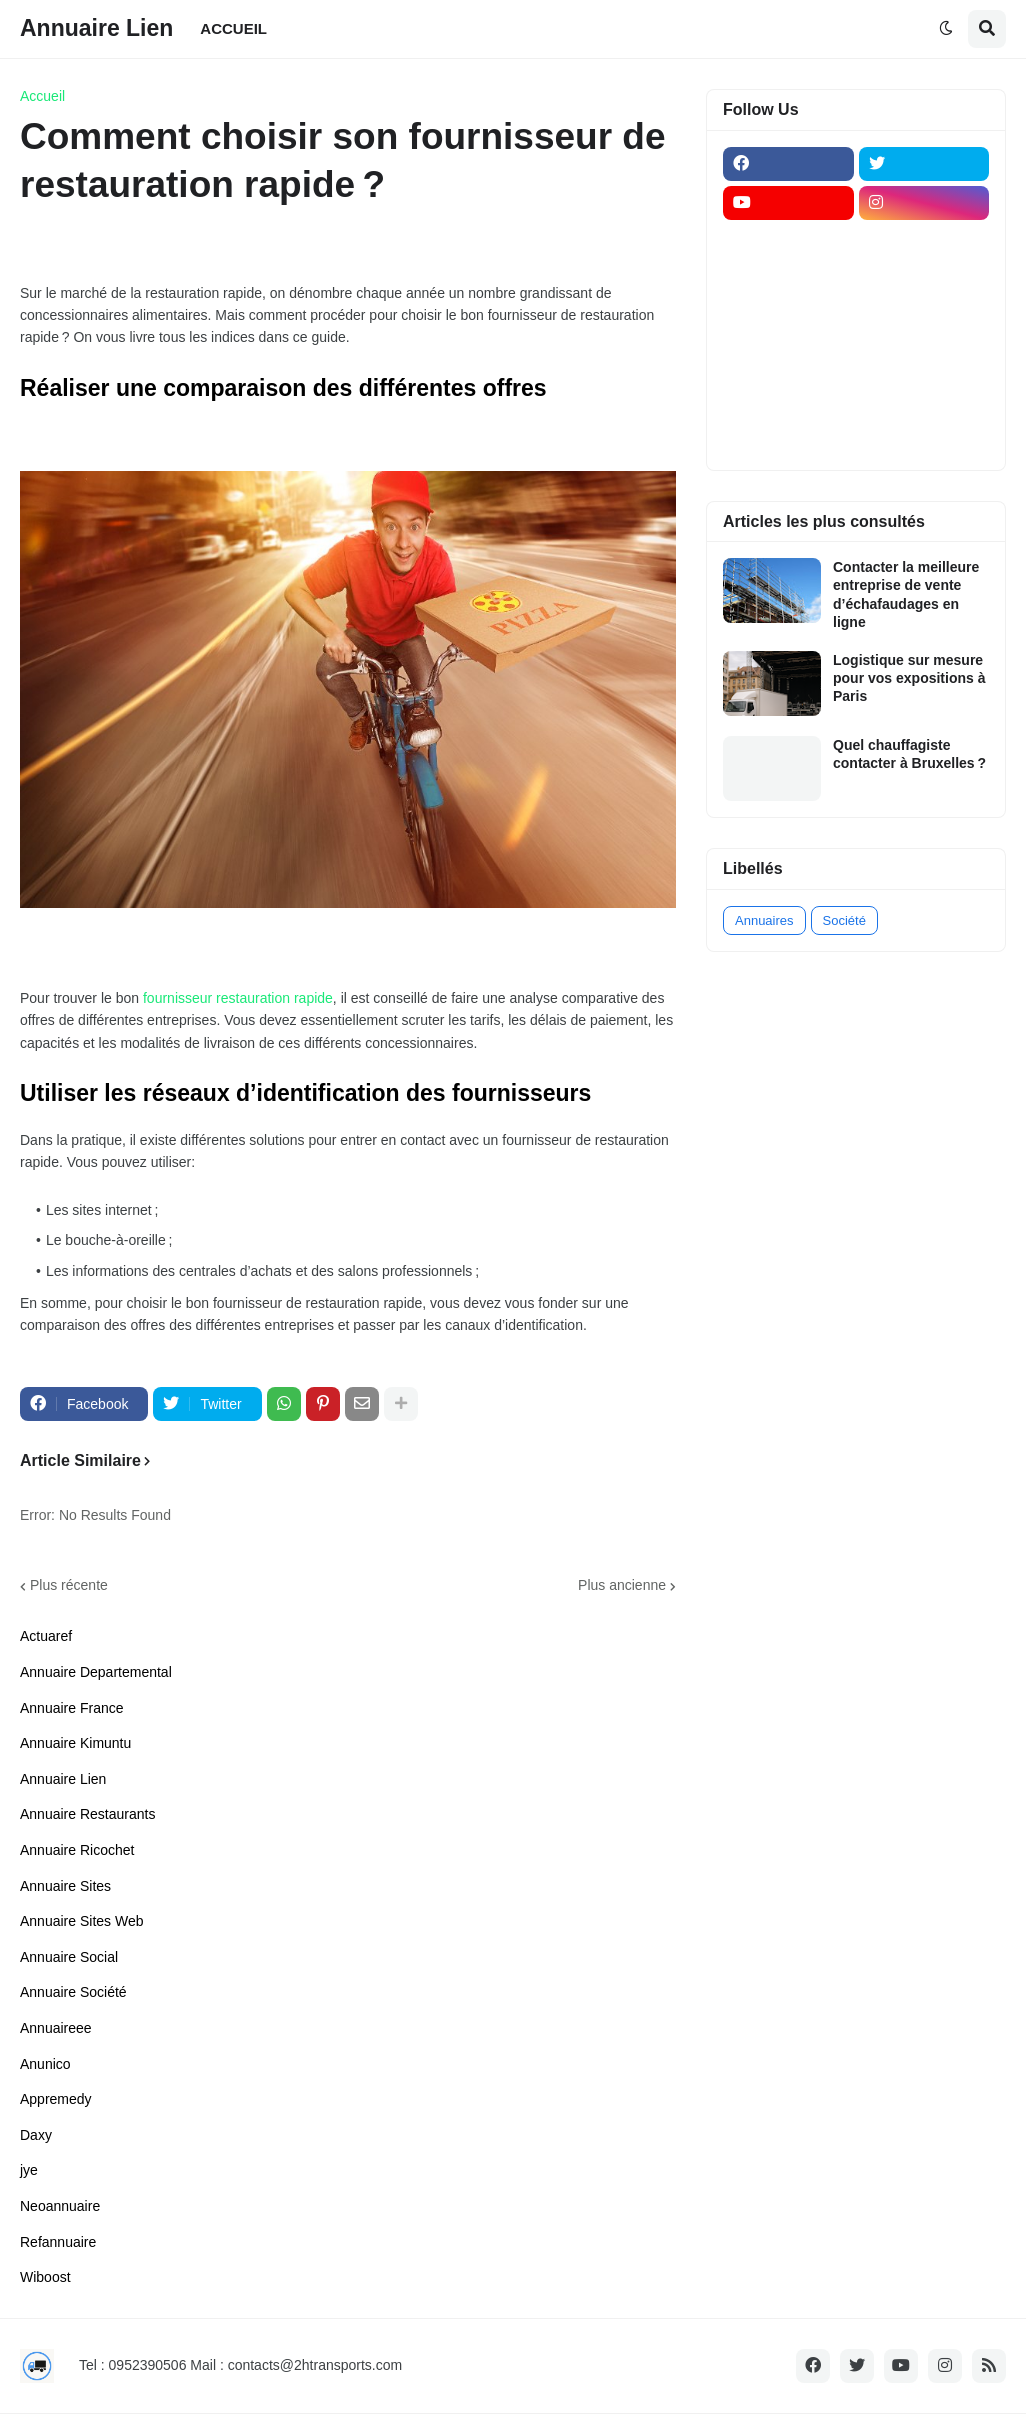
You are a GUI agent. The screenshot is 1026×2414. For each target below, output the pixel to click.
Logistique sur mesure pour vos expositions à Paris (909, 678)
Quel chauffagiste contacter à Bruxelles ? (909, 754)
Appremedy (56, 2099)
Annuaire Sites (65, 1886)
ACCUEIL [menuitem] (233, 28)
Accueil (42, 96)
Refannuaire (58, 2242)
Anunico (45, 2064)
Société (844, 920)
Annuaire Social (69, 1957)
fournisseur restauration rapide (238, 998)
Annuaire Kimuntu (75, 1743)
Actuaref (46, 1636)
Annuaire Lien (96, 28)
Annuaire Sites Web (81, 1921)
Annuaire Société (73, 1992)
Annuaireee (56, 2028)
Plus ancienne (622, 1585)
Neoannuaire (60, 2206)
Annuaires (764, 920)
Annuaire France (72, 1708)
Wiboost (45, 2277)
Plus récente (69, 1585)
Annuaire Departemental (96, 1672)
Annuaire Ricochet (77, 1850)
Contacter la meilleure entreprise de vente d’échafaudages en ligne (906, 594)
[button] (946, 29)
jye (29, 2170)
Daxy (36, 2135)
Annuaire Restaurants (87, 1814)
